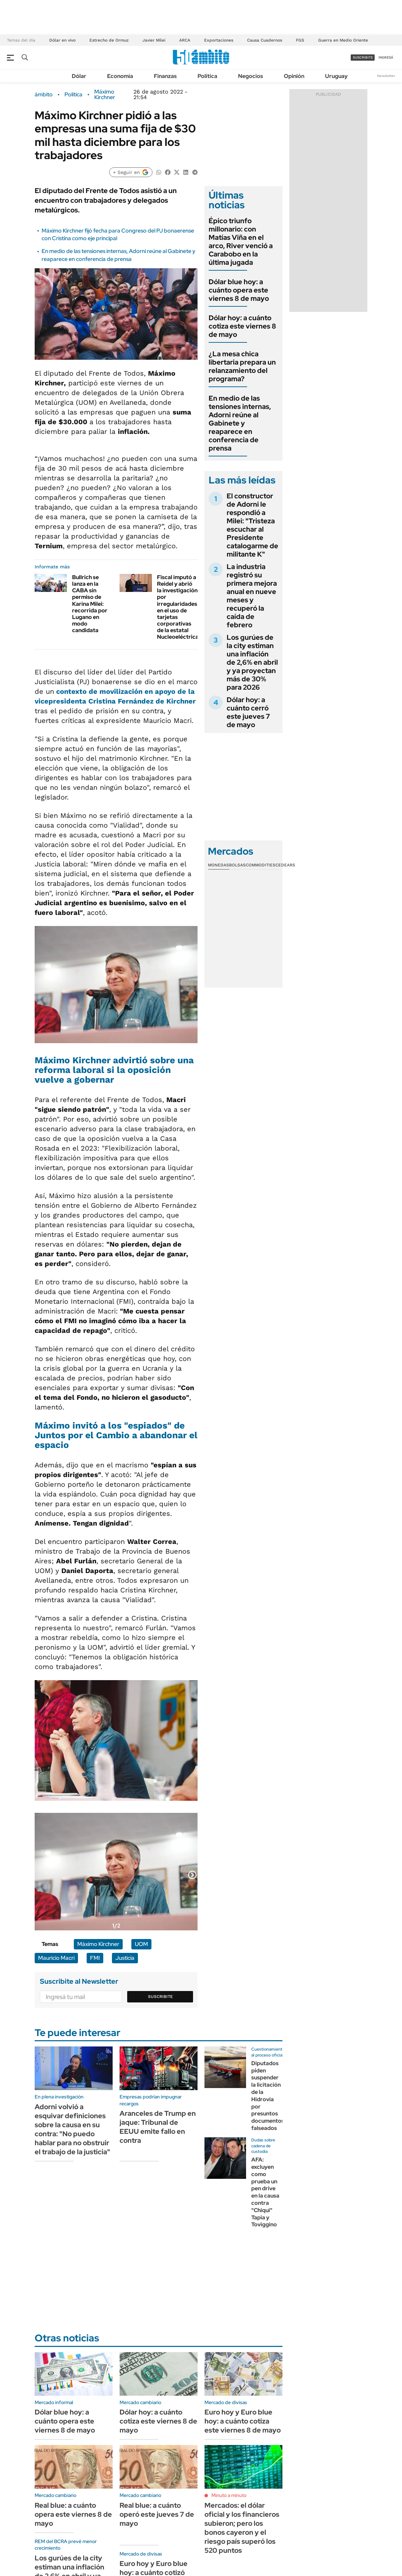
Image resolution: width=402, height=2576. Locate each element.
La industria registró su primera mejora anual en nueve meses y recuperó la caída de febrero (252, 595)
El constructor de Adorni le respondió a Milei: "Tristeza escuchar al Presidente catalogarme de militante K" (252, 525)
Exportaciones (218, 40)
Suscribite (160, 1996)
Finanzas (165, 76)
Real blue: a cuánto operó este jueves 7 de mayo (157, 2514)
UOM (141, 1944)
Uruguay (336, 76)
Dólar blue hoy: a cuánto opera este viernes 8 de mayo (239, 290)
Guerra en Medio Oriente (343, 40)
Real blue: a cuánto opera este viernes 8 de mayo (73, 2514)
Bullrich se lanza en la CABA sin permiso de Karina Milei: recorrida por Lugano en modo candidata (89, 604)
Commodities (261, 865)
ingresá (385, 57)
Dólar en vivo (62, 40)
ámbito (44, 94)
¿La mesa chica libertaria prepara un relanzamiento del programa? (242, 366)
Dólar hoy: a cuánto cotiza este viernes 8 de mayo (242, 326)
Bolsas (237, 865)
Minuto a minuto (228, 2495)
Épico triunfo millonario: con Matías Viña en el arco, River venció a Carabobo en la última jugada (241, 241)
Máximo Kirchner (104, 94)
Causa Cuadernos (264, 40)
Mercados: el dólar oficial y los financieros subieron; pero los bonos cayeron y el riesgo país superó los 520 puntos (241, 2528)
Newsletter (386, 76)
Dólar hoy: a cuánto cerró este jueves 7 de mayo (248, 712)
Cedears (285, 865)
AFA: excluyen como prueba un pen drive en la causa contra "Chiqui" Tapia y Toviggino (265, 2192)
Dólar (79, 76)
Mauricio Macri (56, 1958)
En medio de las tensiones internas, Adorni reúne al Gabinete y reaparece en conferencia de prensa (118, 254)
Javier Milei (153, 40)
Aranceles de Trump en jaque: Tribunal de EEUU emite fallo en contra (158, 2127)
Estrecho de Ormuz (109, 40)
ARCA (184, 40)
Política (207, 76)
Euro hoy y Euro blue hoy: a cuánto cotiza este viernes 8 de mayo (242, 2421)
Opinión (294, 76)
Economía (120, 76)
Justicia (124, 1958)
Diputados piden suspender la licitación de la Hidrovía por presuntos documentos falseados (267, 2096)
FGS (300, 40)
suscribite (363, 57)
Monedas (218, 865)
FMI (95, 1958)
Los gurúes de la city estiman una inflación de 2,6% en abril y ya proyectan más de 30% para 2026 (252, 662)
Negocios (250, 76)
